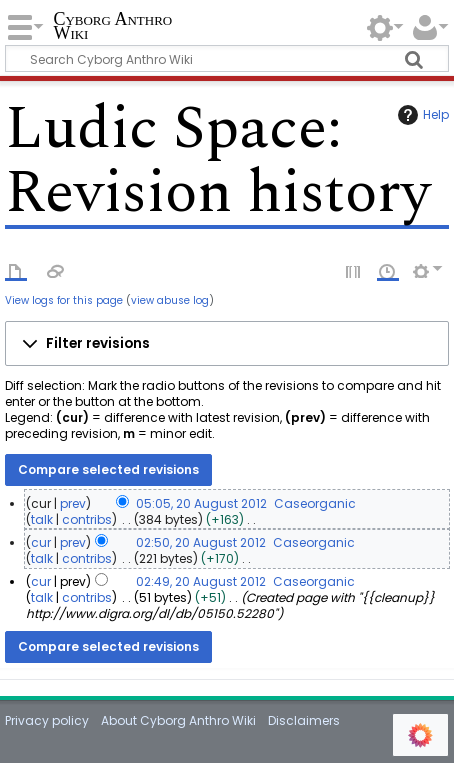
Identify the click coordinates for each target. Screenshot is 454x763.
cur (41, 542)
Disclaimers (304, 720)
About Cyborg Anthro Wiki (178, 720)
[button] (226, 344)
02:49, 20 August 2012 (201, 581)
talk (42, 519)
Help (421, 115)
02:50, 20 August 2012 (201, 542)
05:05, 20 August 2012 (201, 503)
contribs (87, 519)
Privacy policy (47, 720)
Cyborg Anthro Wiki (112, 27)
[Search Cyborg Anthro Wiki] (226, 58)
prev (73, 503)
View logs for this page (64, 300)
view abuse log (170, 300)
